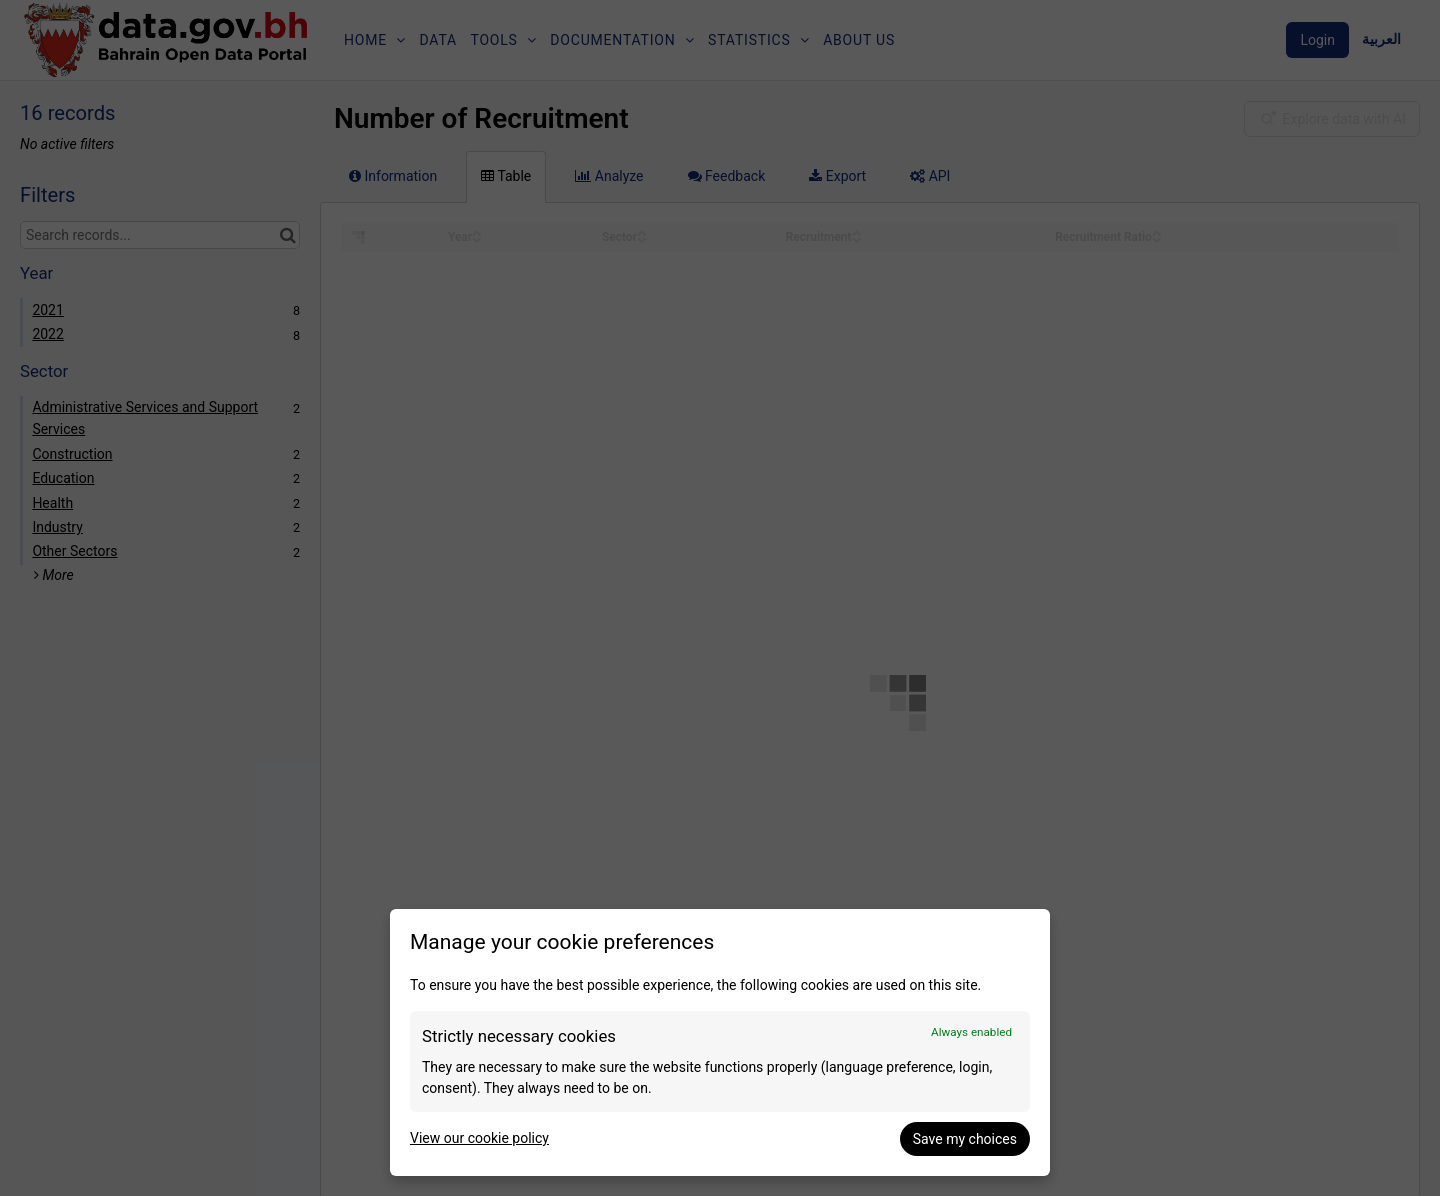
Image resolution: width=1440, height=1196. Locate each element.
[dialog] (720, 1042)
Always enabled (971, 1032)
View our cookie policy (479, 1138)
